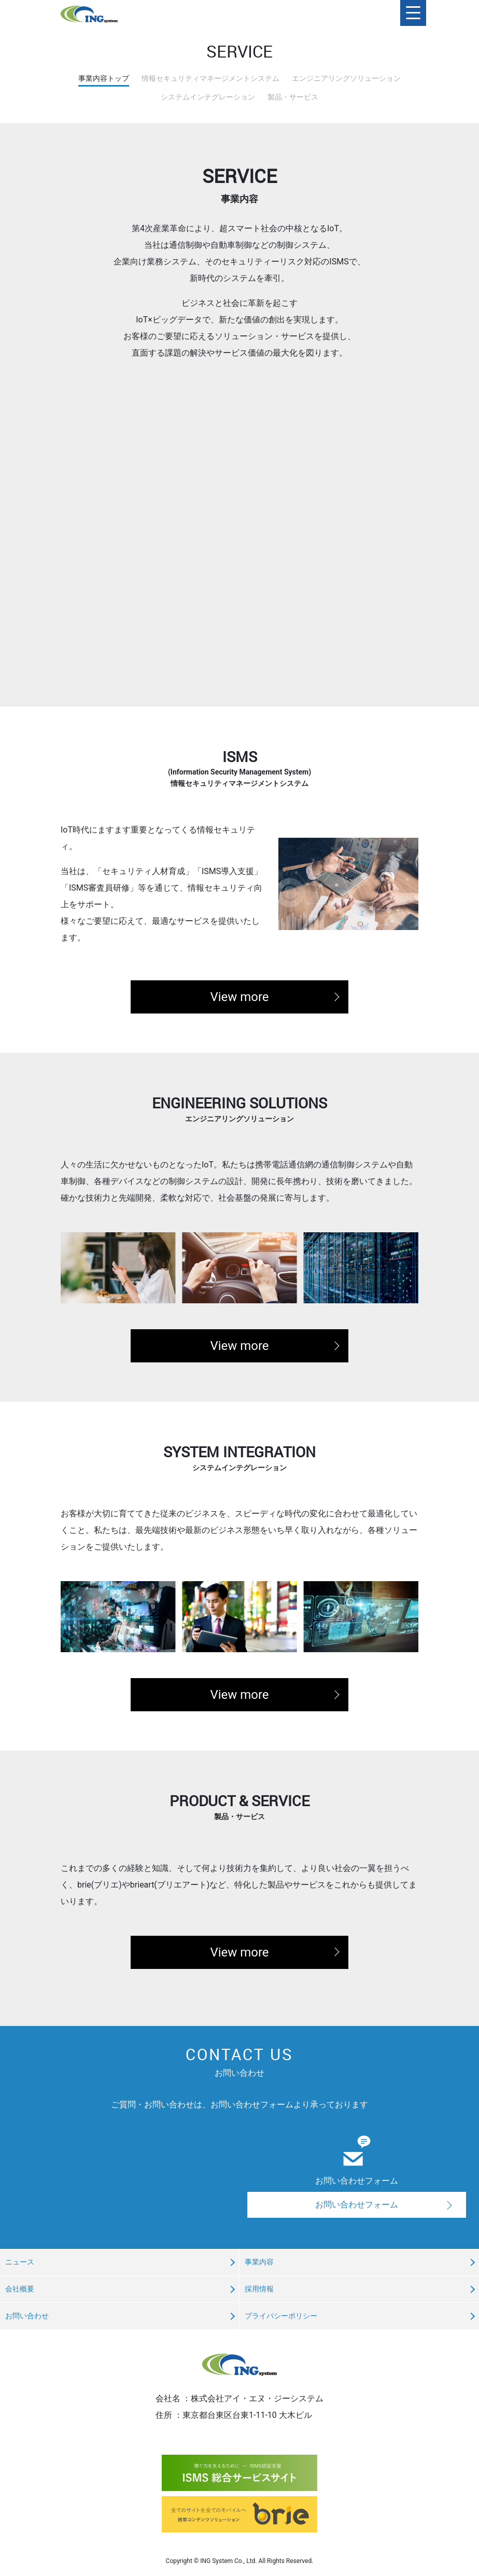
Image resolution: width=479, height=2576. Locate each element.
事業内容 (259, 2262)
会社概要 (19, 2289)
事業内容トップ (103, 78)
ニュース (19, 2262)
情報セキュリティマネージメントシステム (210, 78)
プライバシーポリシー (281, 2316)
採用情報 (259, 2289)
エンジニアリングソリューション (346, 78)
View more (239, 997)
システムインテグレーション (208, 97)
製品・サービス (292, 97)
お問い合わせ (27, 2316)
